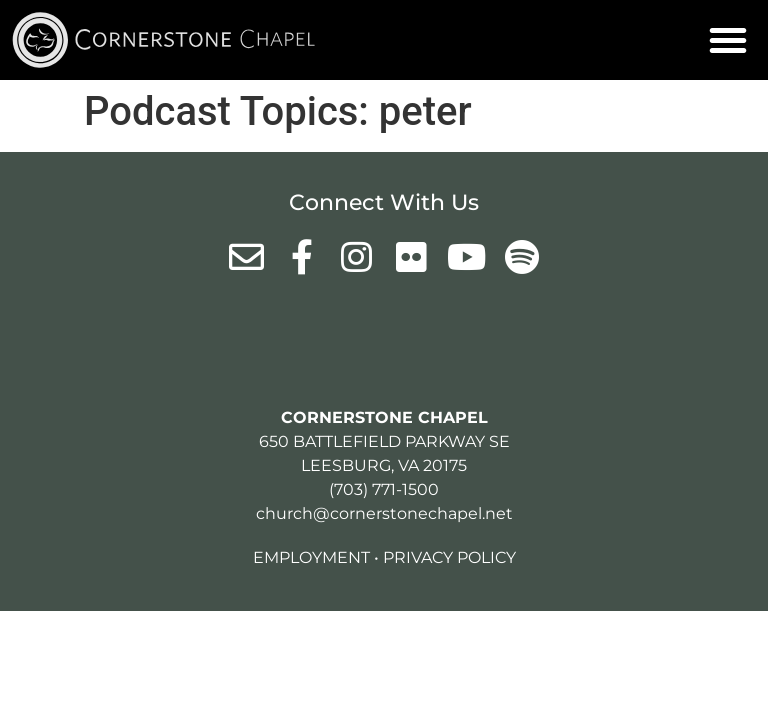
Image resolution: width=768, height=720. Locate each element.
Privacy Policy (449, 557)
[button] (728, 40)
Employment (311, 557)
